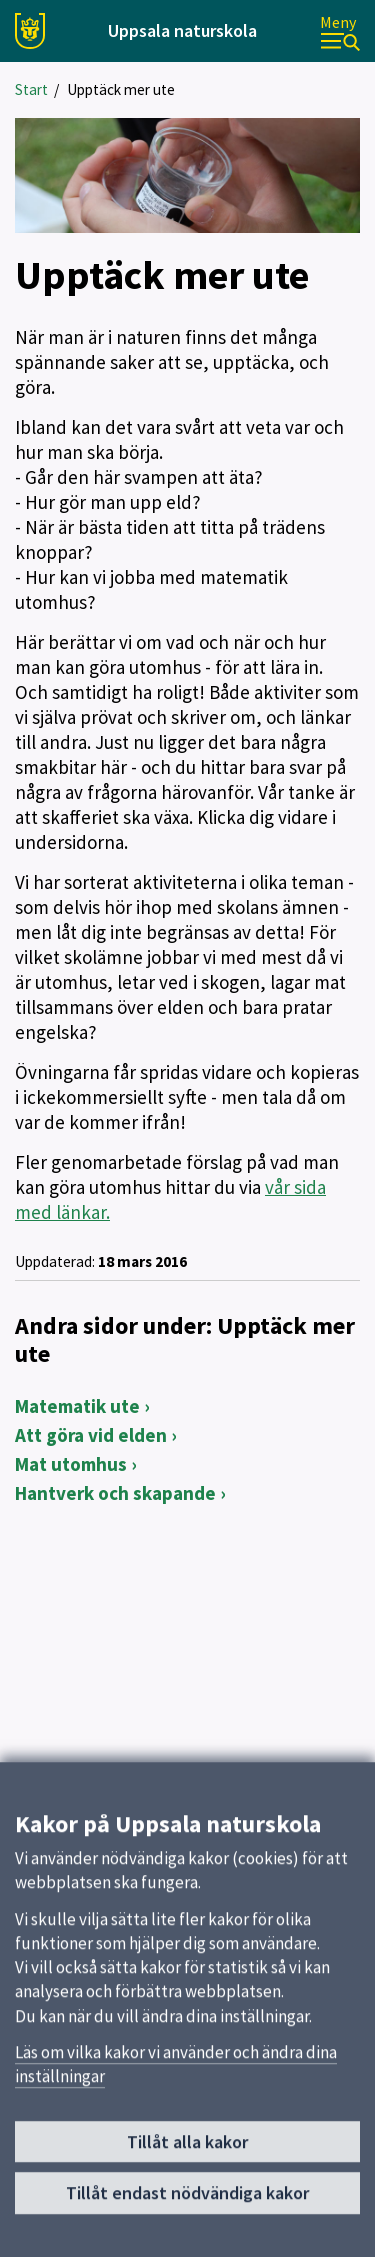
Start (31, 89)
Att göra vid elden (91, 1435)
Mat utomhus (71, 1464)
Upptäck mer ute (121, 89)
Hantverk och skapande (115, 1493)
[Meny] (340, 31)
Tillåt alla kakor (187, 2150)
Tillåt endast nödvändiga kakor (187, 2202)
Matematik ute (77, 1406)
